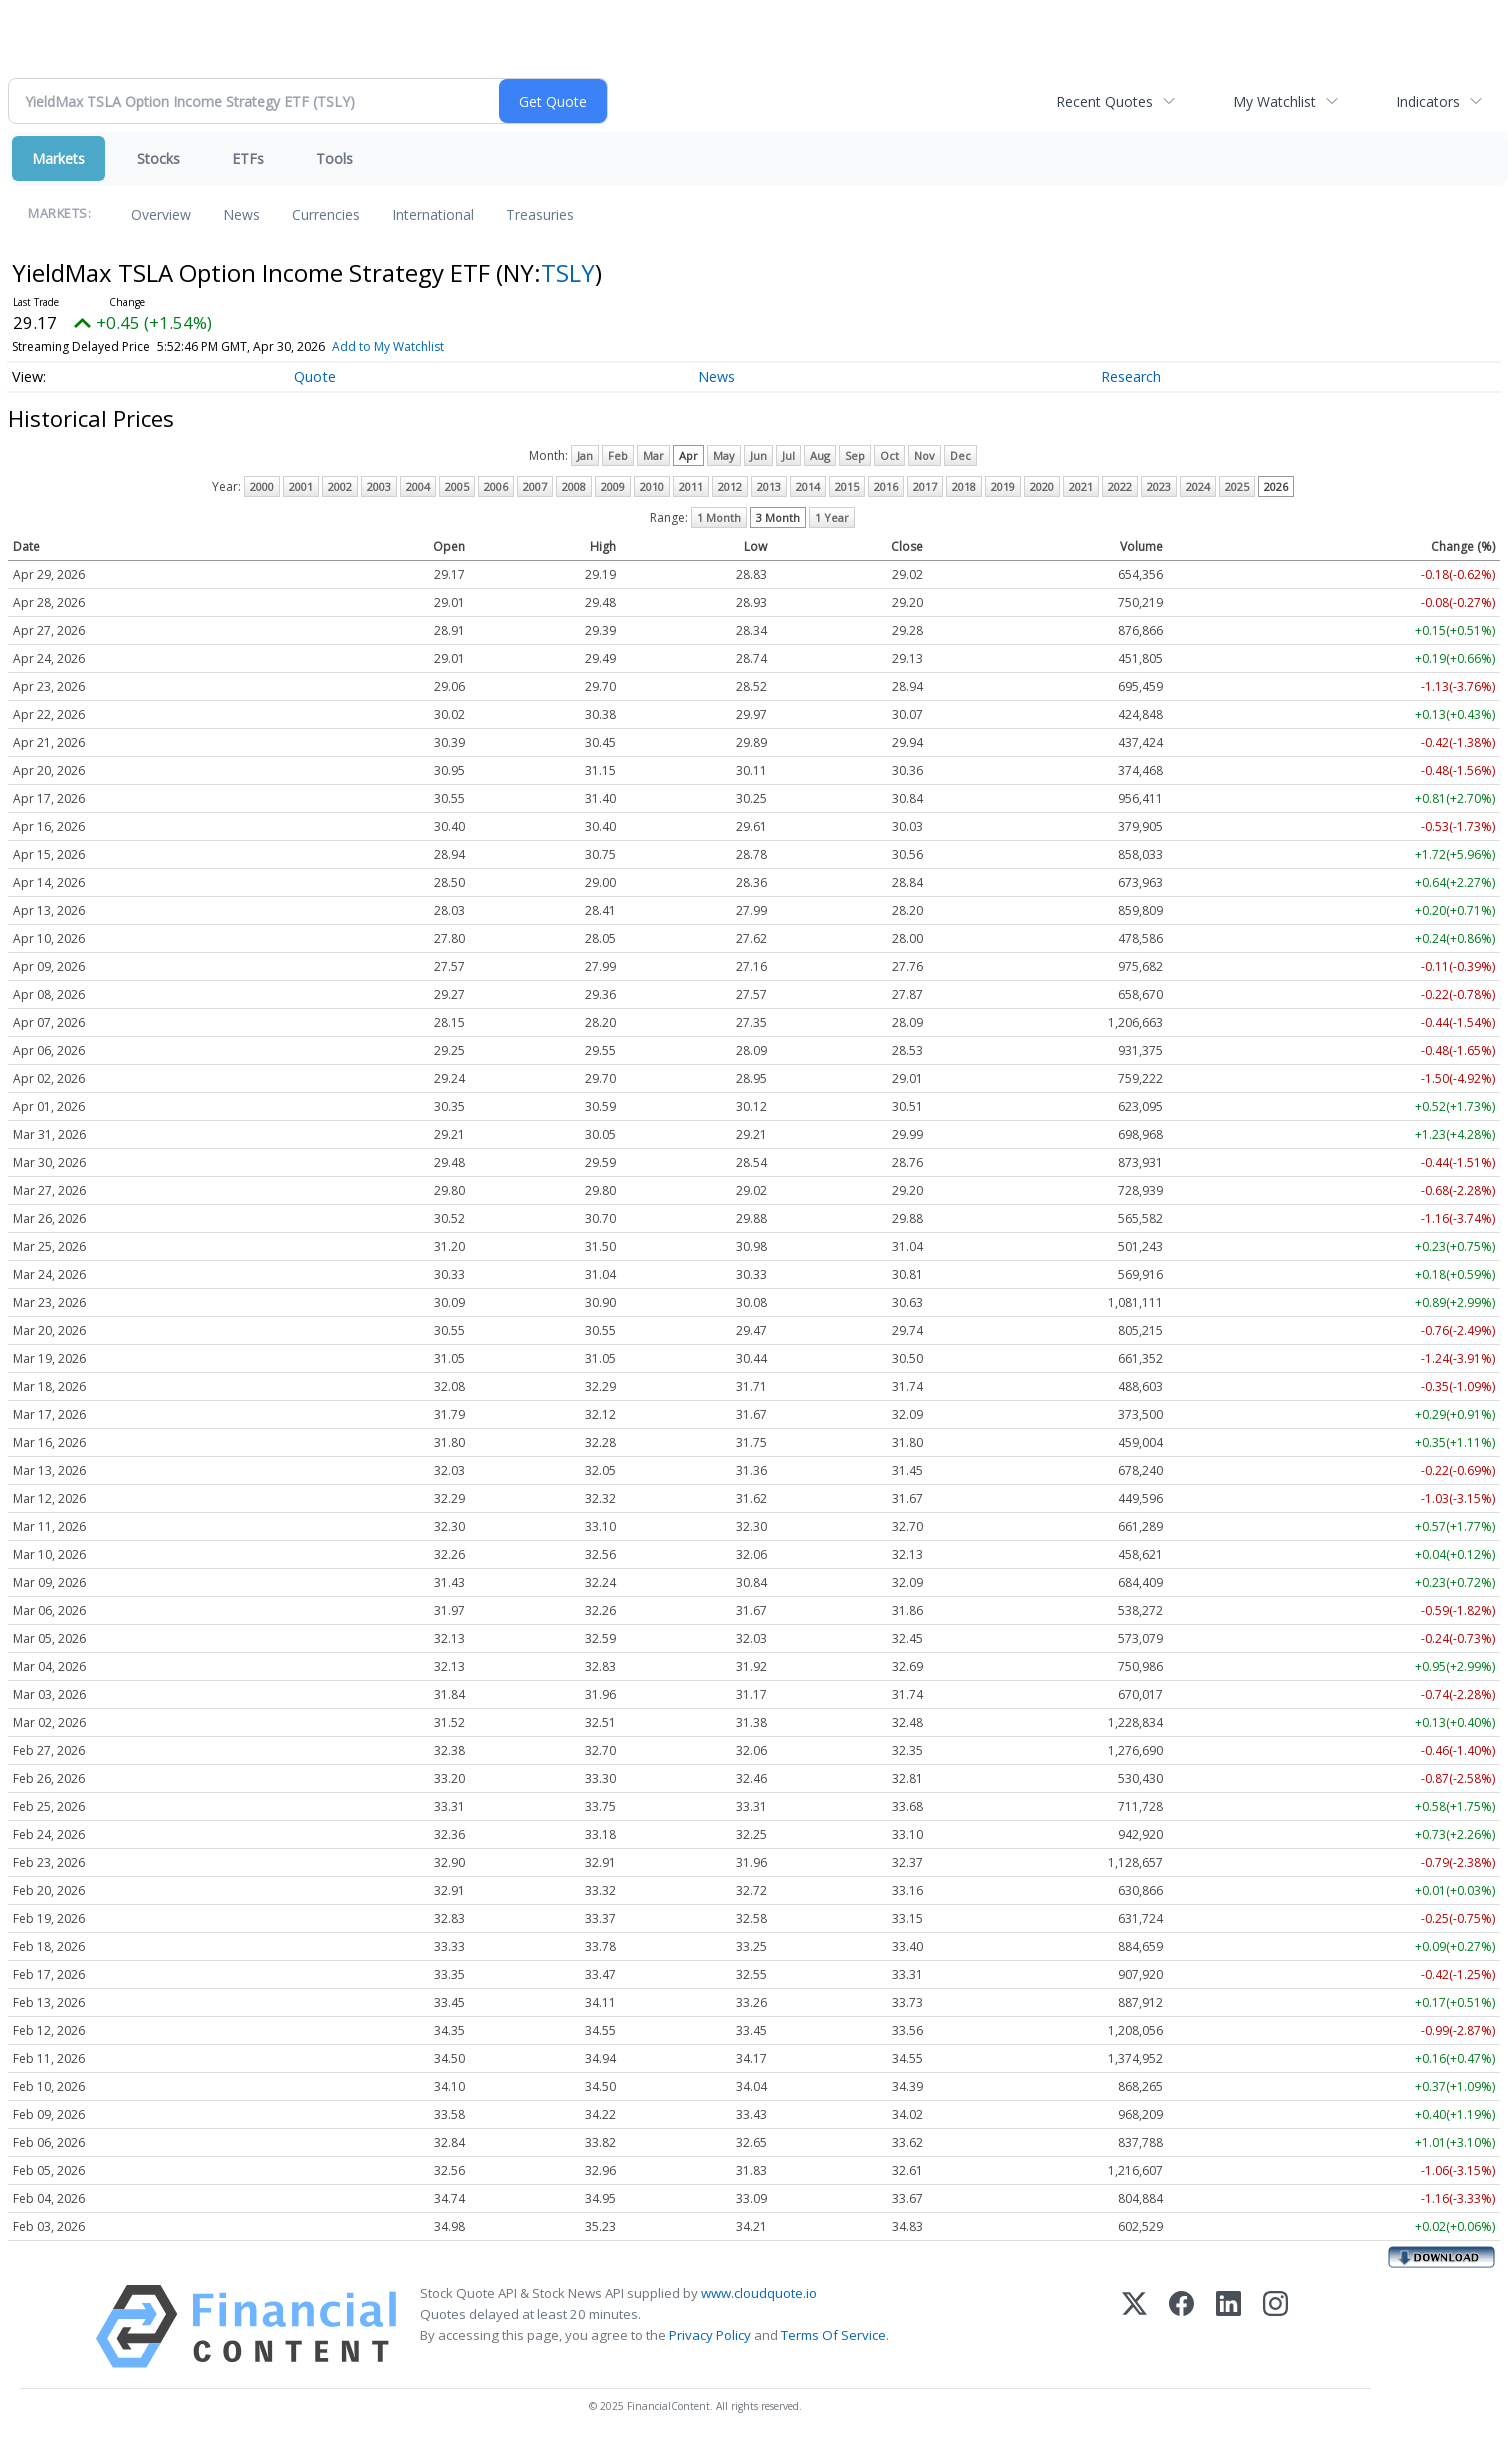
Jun (758, 455)
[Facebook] (1181, 2326)
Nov (924, 455)
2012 (730, 486)
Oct (889, 455)
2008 (574, 486)
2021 (1081, 486)
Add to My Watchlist (388, 346)
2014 (808, 486)
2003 (379, 486)
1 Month (719, 517)
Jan (585, 455)
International (433, 214)
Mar (653, 455)
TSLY (568, 272)
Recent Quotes (1104, 101)
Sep (855, 455)
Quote (315, 376)
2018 (964, 486)
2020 (1042, 486)
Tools (334, 158)
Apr (688, 455)
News (241, 214)
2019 (1003, 486)
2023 (1159, 486)
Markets (58, 158)
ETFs (248, 158)
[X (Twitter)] (1134, 2326)
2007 (535, 486)
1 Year (832, 517)
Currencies (326, 214)
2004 (418, 486)
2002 (340, 486)
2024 (1198, 486)
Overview (161, 214)
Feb (618, 455)
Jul (788, 455)
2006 (496, 486)
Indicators (1428, 101)
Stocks (158, 158)
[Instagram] (1275, 2326)
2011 (691, 486)
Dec (960, 455)
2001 (301, 486)
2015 (847, 486)
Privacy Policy (710, 2335)
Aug (820, 455)
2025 (1237, 486)
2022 (1120, 486)
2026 (1276, 486)
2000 (262, 486)
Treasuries (540, 214)
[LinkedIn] (1228, 2326)
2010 (652, 486)
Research (1131, 376)
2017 (925, 486)
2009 (613, 486)
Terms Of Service (833, 2335)
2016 (886, 486)
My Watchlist (1274, 101)
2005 (457, 486)
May (724, 455)
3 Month (778, 517)
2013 (769, 486)
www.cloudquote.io (759, 2293)
